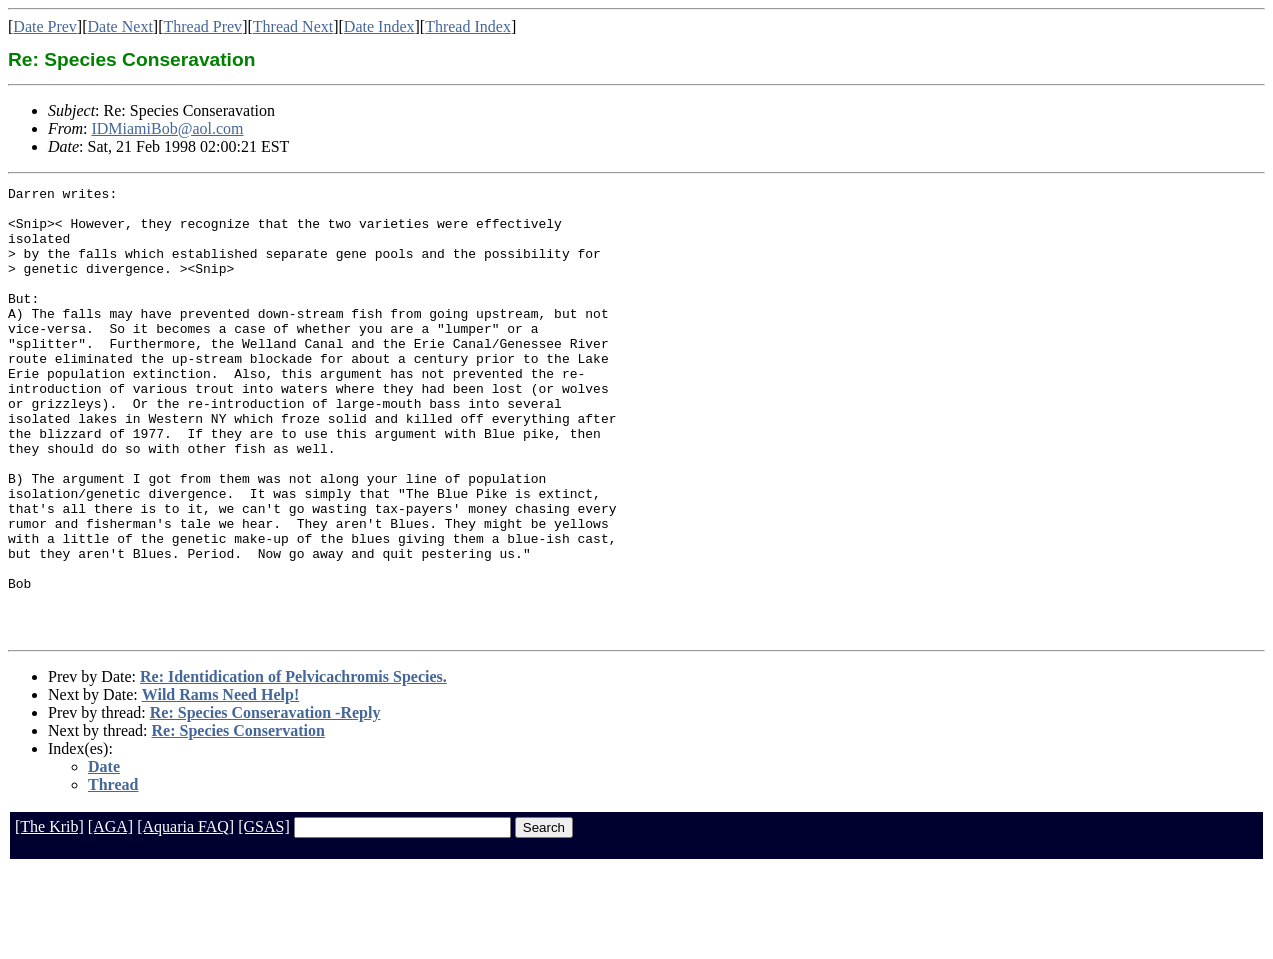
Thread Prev (202, 26)
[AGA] (110, 916)
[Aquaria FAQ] (185, 916)
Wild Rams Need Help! (220, 784)
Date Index (379, 26)
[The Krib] (49, 916)
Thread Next (293, 26)
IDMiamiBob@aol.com (167, 128)
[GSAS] (264, 916)
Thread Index (468, 26)
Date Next (120, 26)
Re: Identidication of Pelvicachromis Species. (293, 766)
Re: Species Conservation (238, 820)
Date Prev (45, 26)
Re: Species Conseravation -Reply (265, 802)
